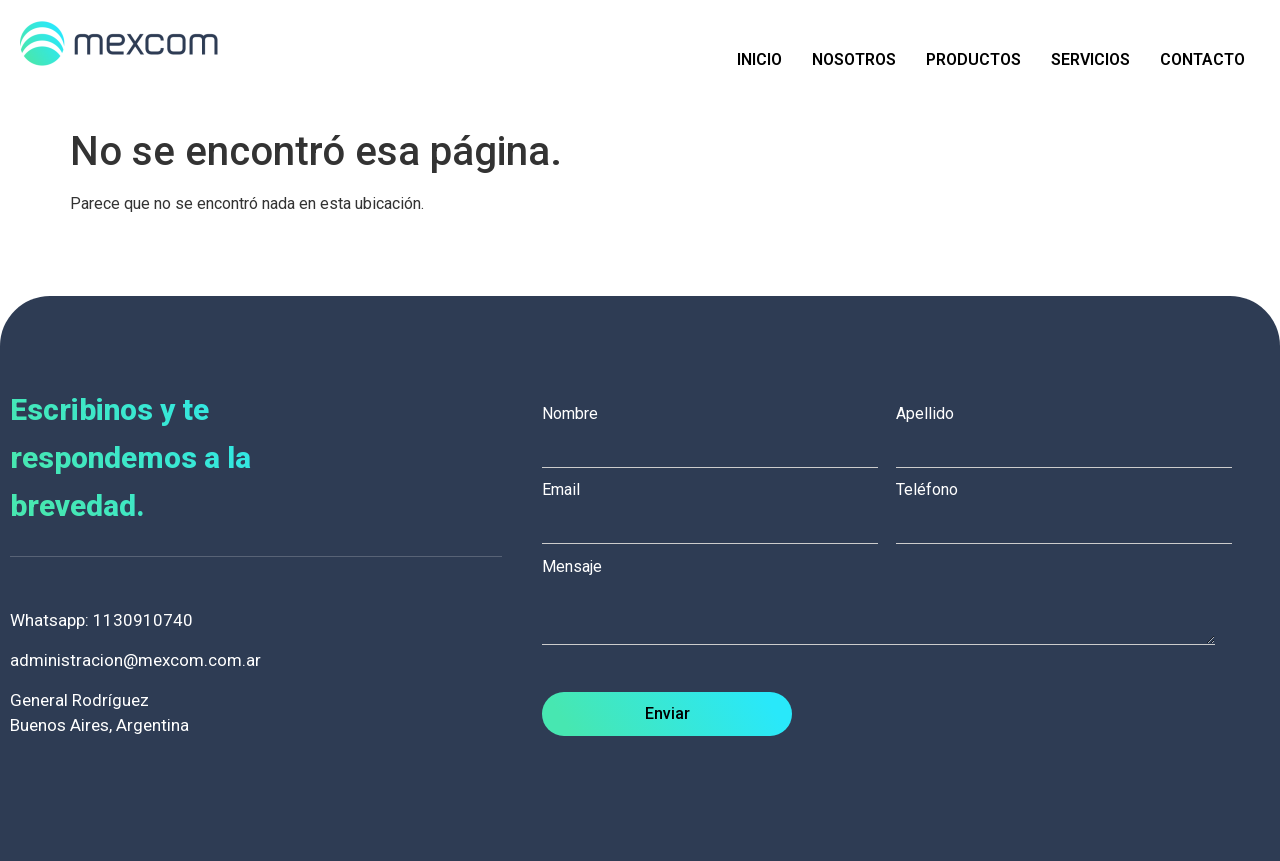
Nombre (719, 431)
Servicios (1090, 59)
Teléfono (1073, 507)
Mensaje (888, 603)
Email (719, 507)
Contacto (1202, 59)
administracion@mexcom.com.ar (135, 660)
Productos (973, 59)
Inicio (759, 59)
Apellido (1073, 431)
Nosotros (854, 59)
